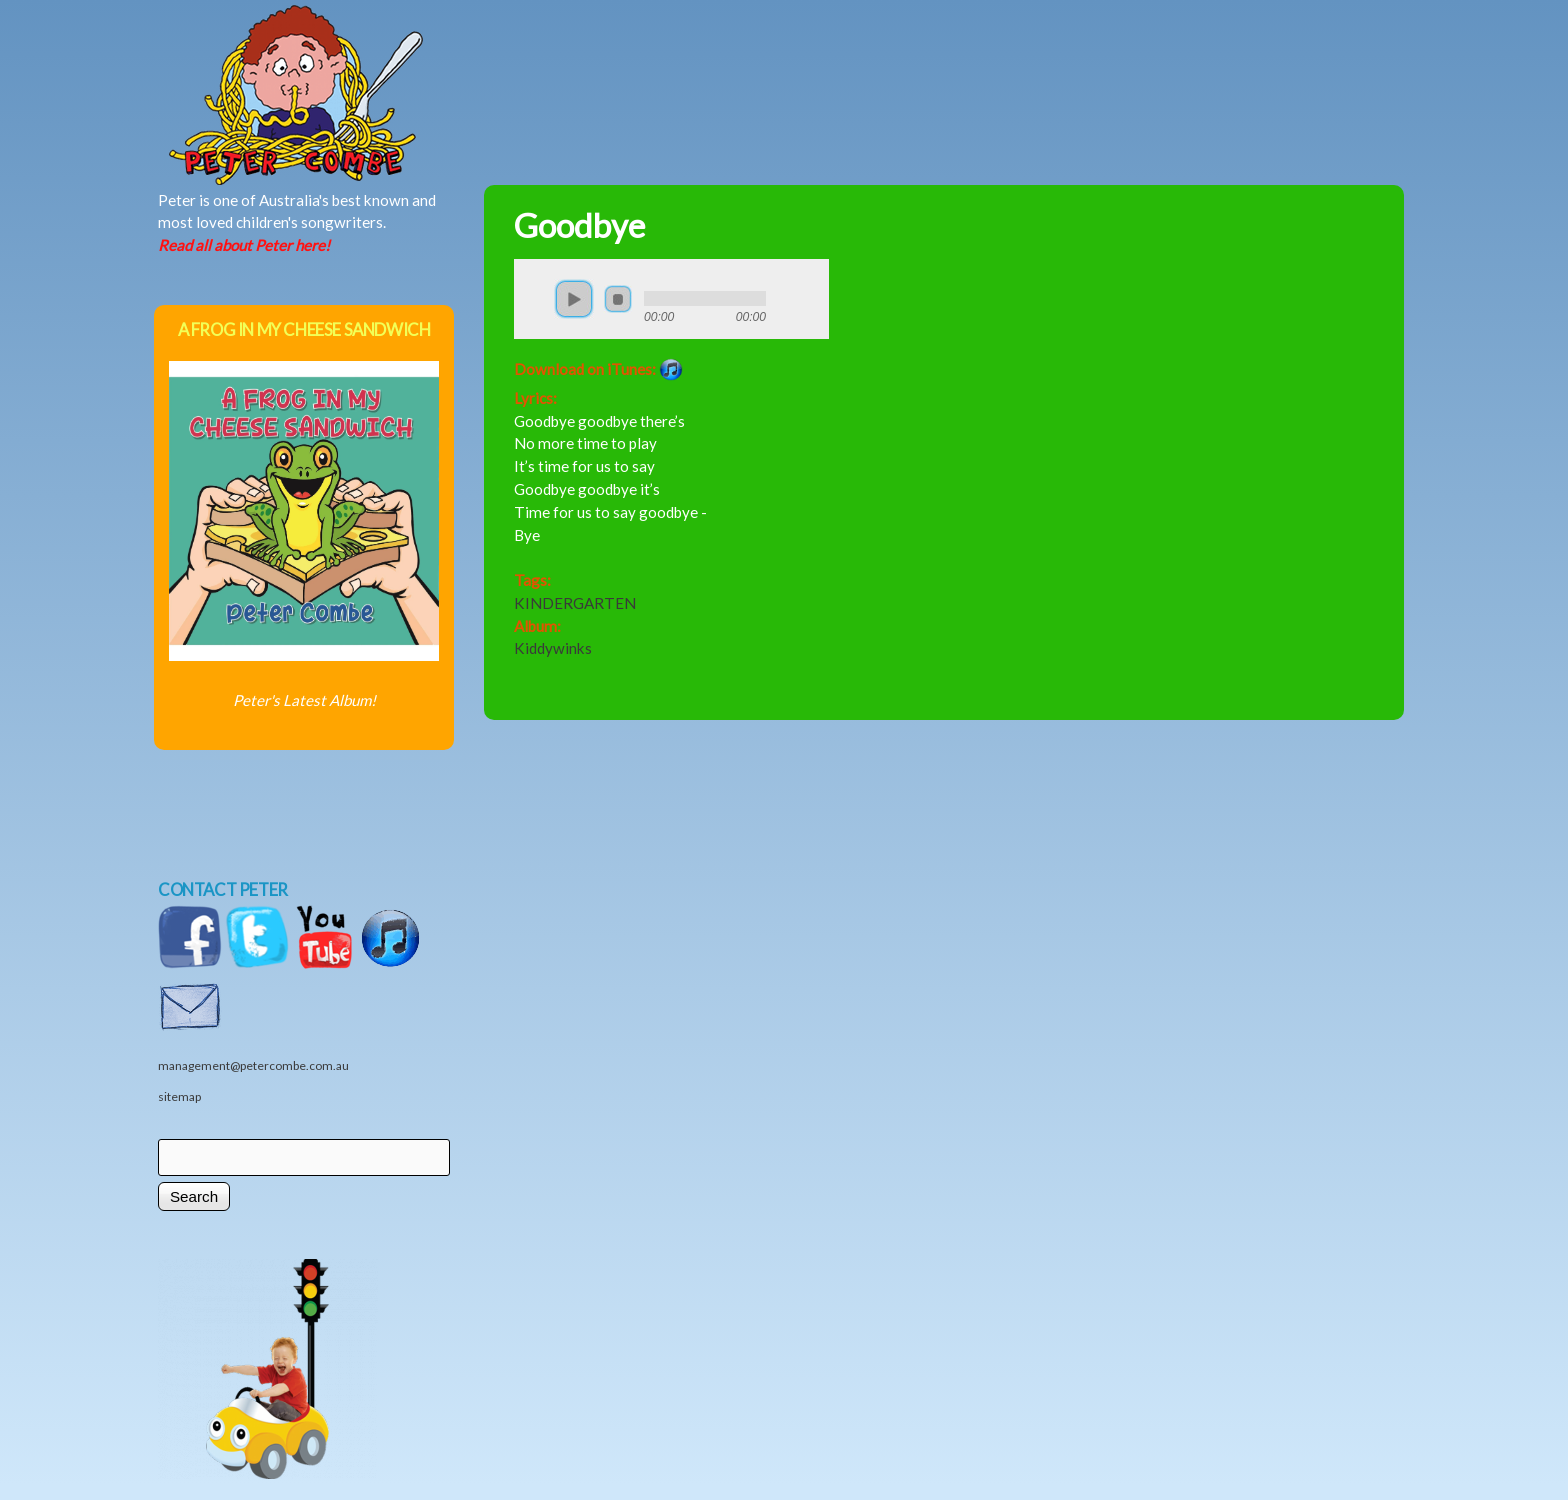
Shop (889, 57)
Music (569, 57)
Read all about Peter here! (244, 245)
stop (618, 299)
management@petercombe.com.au (253, 1065)
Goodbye (579, 225)
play (574, 299)
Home (364, 57)
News (669, 57)
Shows (779, 57)
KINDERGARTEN (575, 603)
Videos (989, 57)
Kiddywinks (553, 648)
